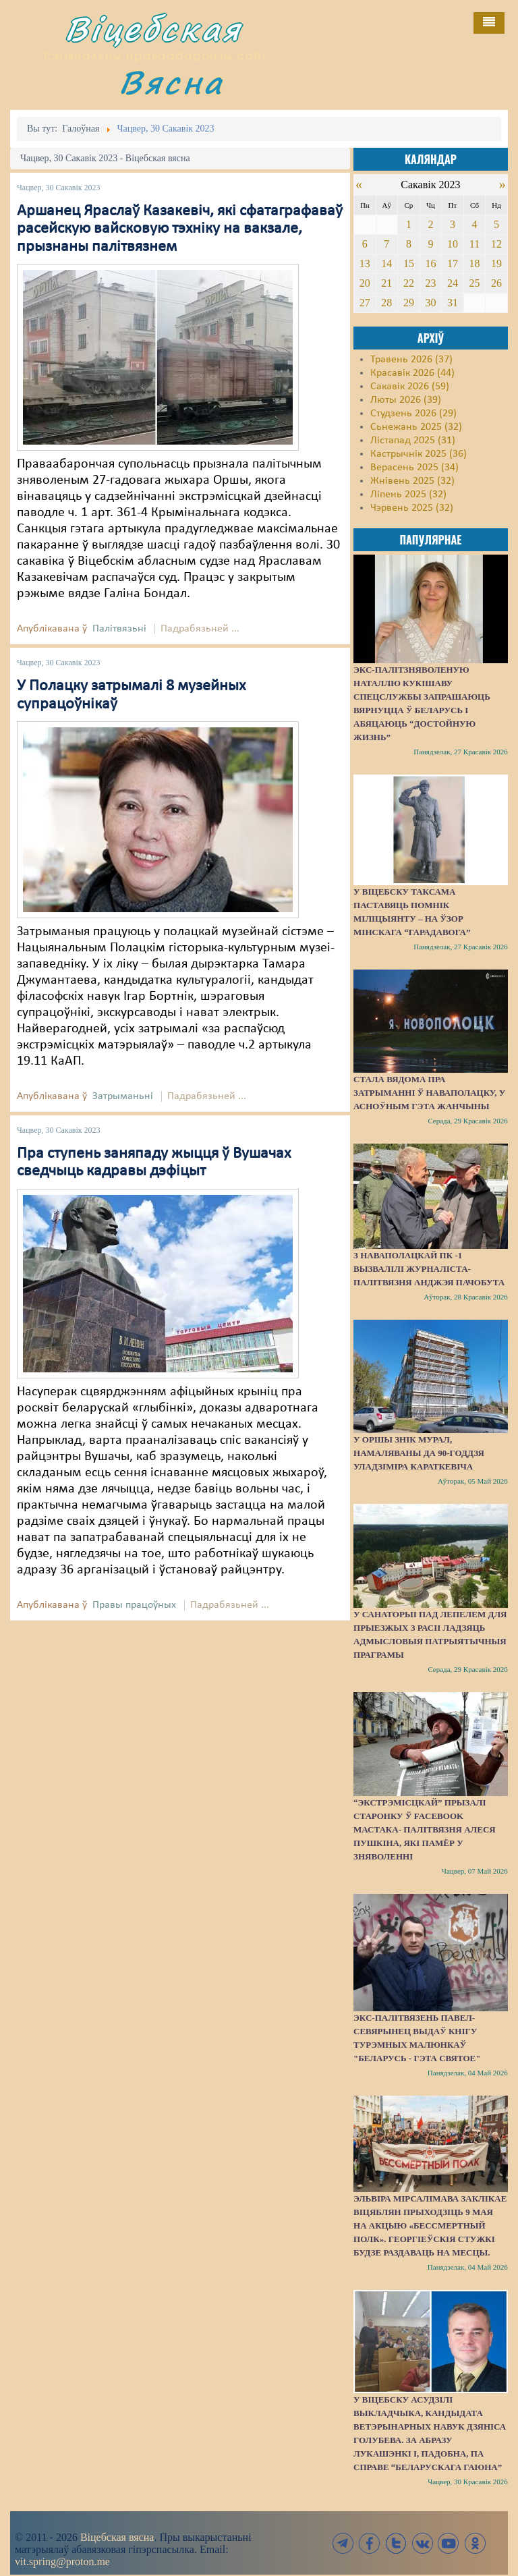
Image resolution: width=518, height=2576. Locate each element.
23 (430, 283)
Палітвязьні (119, 628)
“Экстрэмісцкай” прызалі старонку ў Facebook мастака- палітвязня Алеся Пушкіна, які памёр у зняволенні (424, 1829)
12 (496, 244)
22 (408, 283)
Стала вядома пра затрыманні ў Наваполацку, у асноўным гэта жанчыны (429, 1092)
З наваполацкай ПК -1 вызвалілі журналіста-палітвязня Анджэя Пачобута (429, 1268)
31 (452, 302)
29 (408, 302)
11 (474, 244)
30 (430, 302)
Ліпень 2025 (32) (408, 494)
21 (386, 283)
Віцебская (153, 28)
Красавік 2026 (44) (412, 373)
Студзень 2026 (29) (413, 413)
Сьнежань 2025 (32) (416, 427)
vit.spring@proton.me (62, 2561)
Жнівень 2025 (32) (412, 481)
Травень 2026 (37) (411, 359)
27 (364, 302)
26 (496, 283)
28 (386, 302)
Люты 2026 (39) (405, 400)
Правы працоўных (134, 1605)
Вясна (171, 82)
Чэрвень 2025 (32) (411, 508)
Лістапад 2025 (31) (412, 440)
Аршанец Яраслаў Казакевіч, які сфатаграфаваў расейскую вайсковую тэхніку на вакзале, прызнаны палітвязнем (180, 229)
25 (474, 283)
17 (452, 263)
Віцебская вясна (117, 2537)
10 (452, 244)
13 (364, 263)
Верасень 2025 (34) (414, 467)
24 (452, 283)
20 (364, 283)
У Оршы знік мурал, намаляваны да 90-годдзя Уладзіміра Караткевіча (418, 1453)
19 (496, 263)
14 (386, 263)
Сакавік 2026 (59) (409, 386)
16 (430, 263)
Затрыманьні (122, 1096)
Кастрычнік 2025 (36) (418, 454)
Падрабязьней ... (200, 628)
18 (474, 263)
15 (408, 263)
